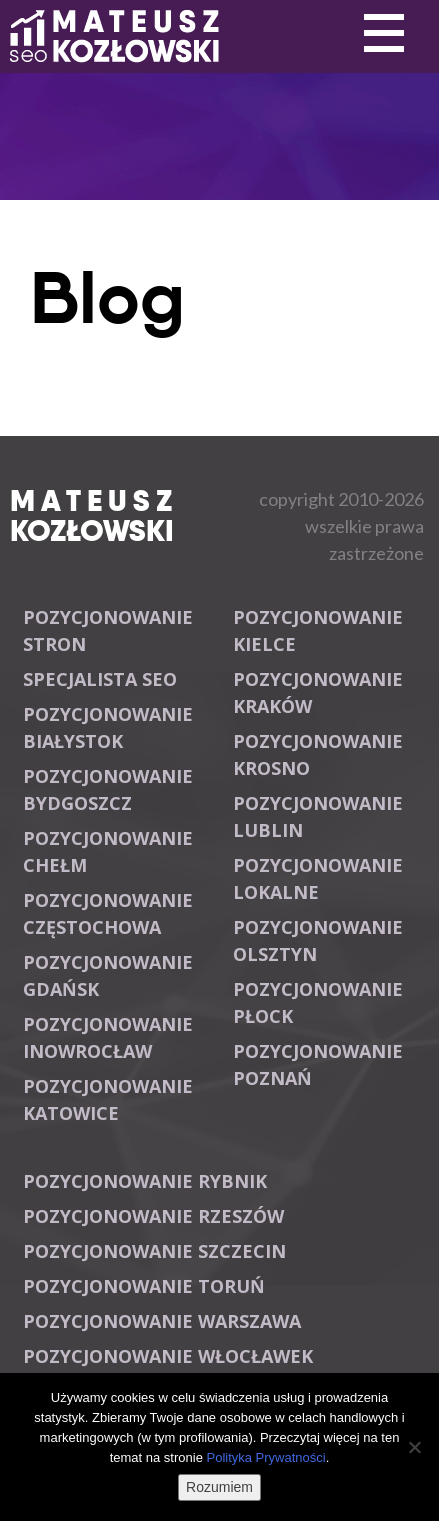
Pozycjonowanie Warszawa (162, 1321)
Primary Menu (384, 34)
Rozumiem (219, 1487)
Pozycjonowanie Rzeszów (153, 1216)
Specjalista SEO (100, 679)
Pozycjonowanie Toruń (144, 1286)
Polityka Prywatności (265, 1457)
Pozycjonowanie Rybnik (145, 1181)
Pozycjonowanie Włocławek (168, 1356)
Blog (107, 298)
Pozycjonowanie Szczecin (154, 1251)
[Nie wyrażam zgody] (414, 1447)
